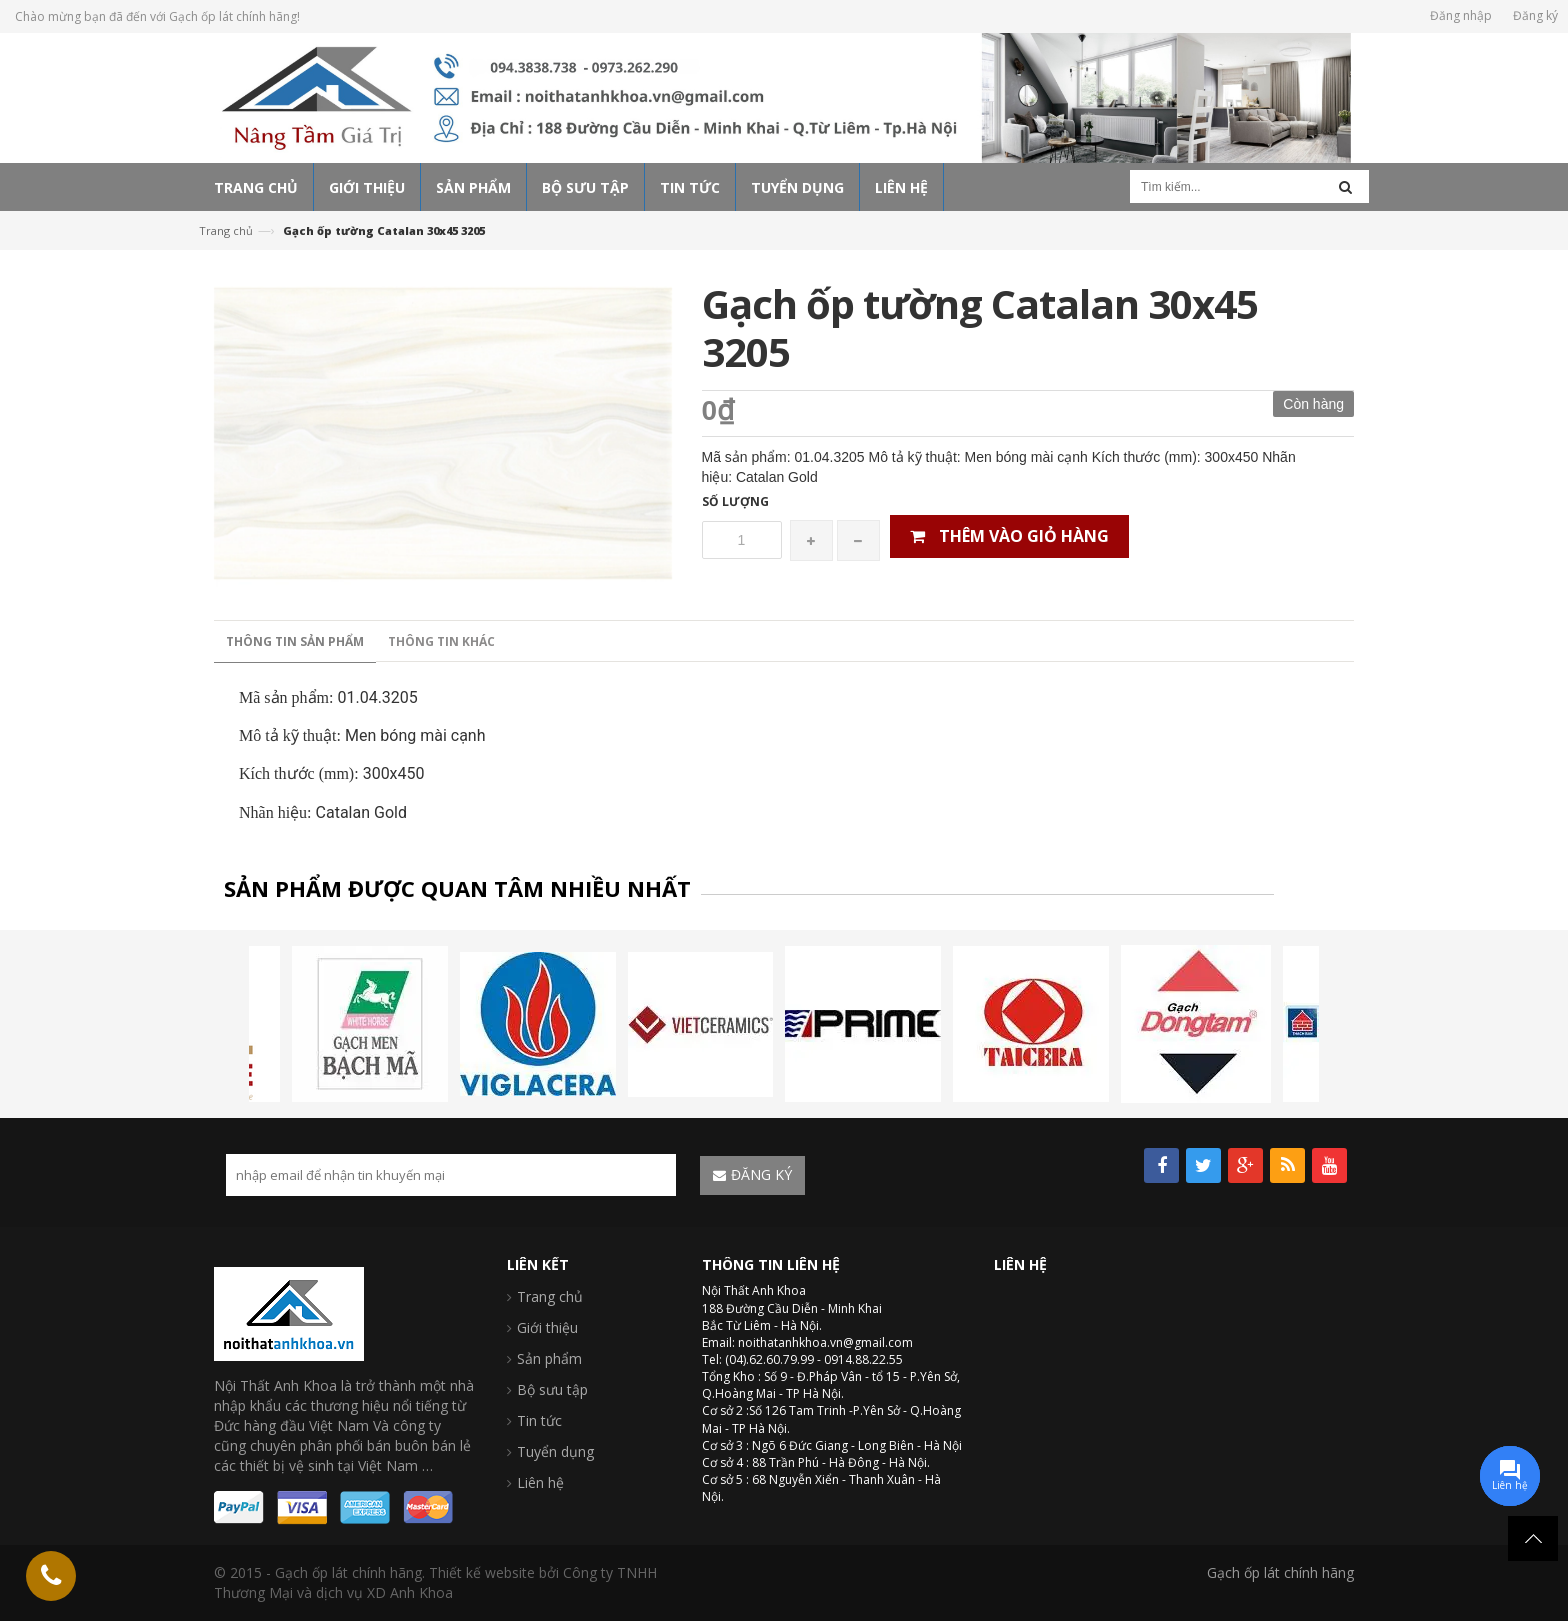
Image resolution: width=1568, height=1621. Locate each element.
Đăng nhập (1461, 15)
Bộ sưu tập (552, 1389)
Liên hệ (540, 1482)
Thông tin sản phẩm (295, 641)
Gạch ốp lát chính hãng (1280, 1572)
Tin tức (539, 1420)
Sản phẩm (549, 1358)
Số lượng (735, 501)
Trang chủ (226, 230)
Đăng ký (1535, 15)
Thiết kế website (482, 1572)
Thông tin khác (441, 641)
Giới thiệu (547, 1327)
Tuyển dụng (555, 1451)
